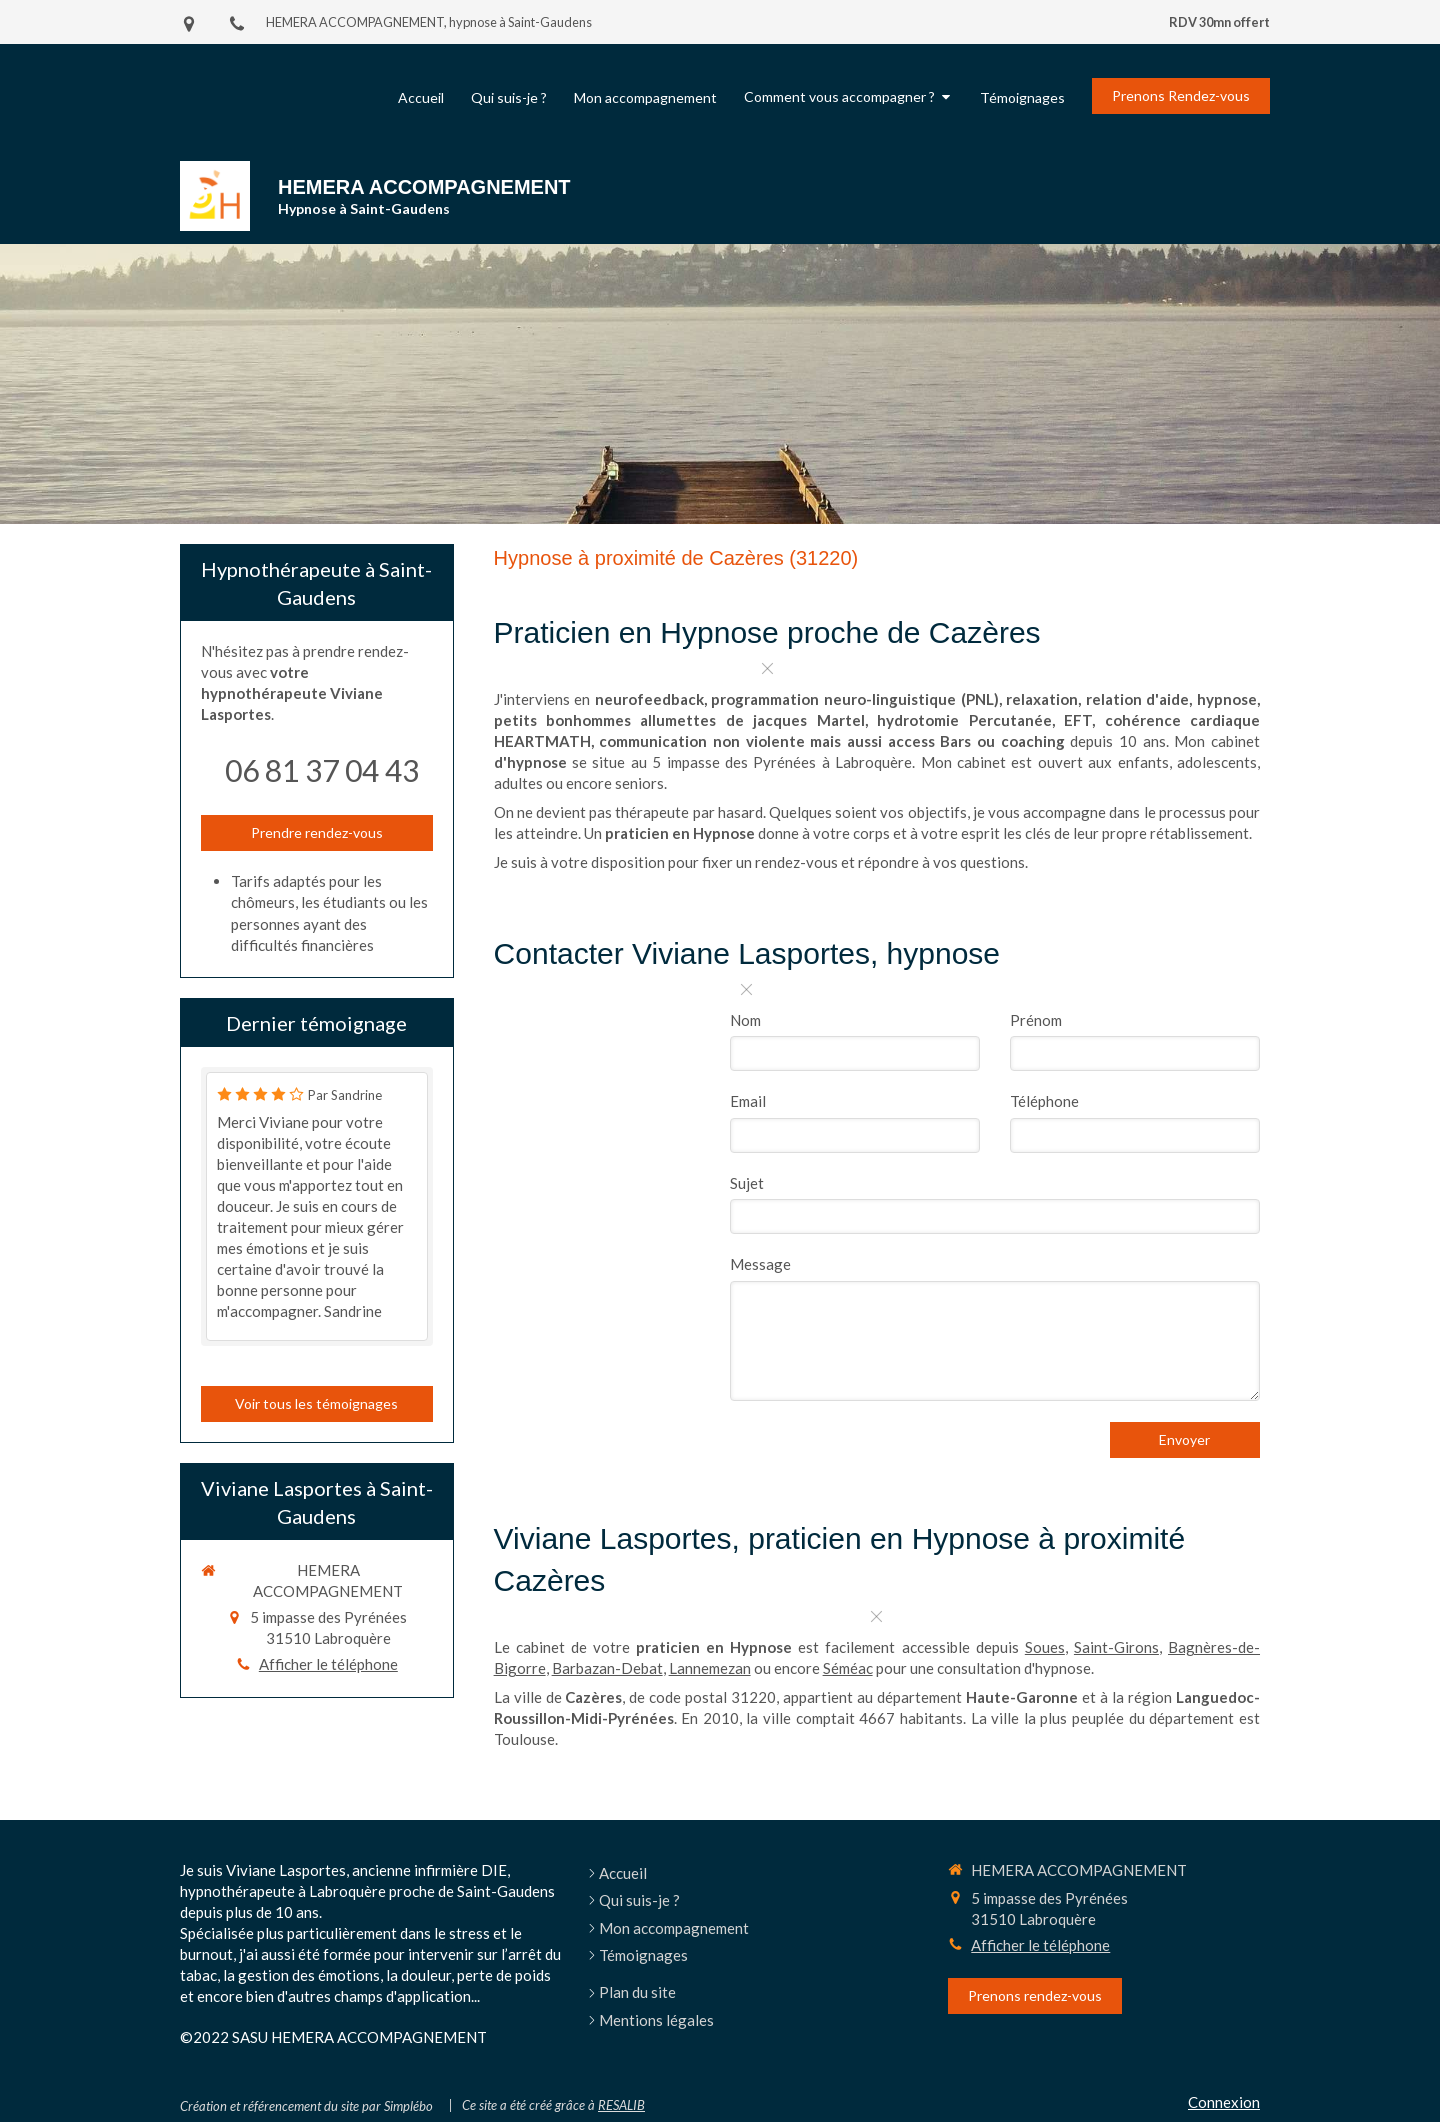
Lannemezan (710, 1668)
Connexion (1224, 2102)
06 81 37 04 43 (322, 770)
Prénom (1036, 1020)
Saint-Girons (1116, 1647)
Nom (745, 1020)
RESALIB (621, 2105)
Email (748, 1101)
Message (760, 1264)
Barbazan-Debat (607, 1668)
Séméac (848, 1668)
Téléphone (1044, 1101)
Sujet (747, 1183)
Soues (1045, 1647)
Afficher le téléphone (328, 1664)
